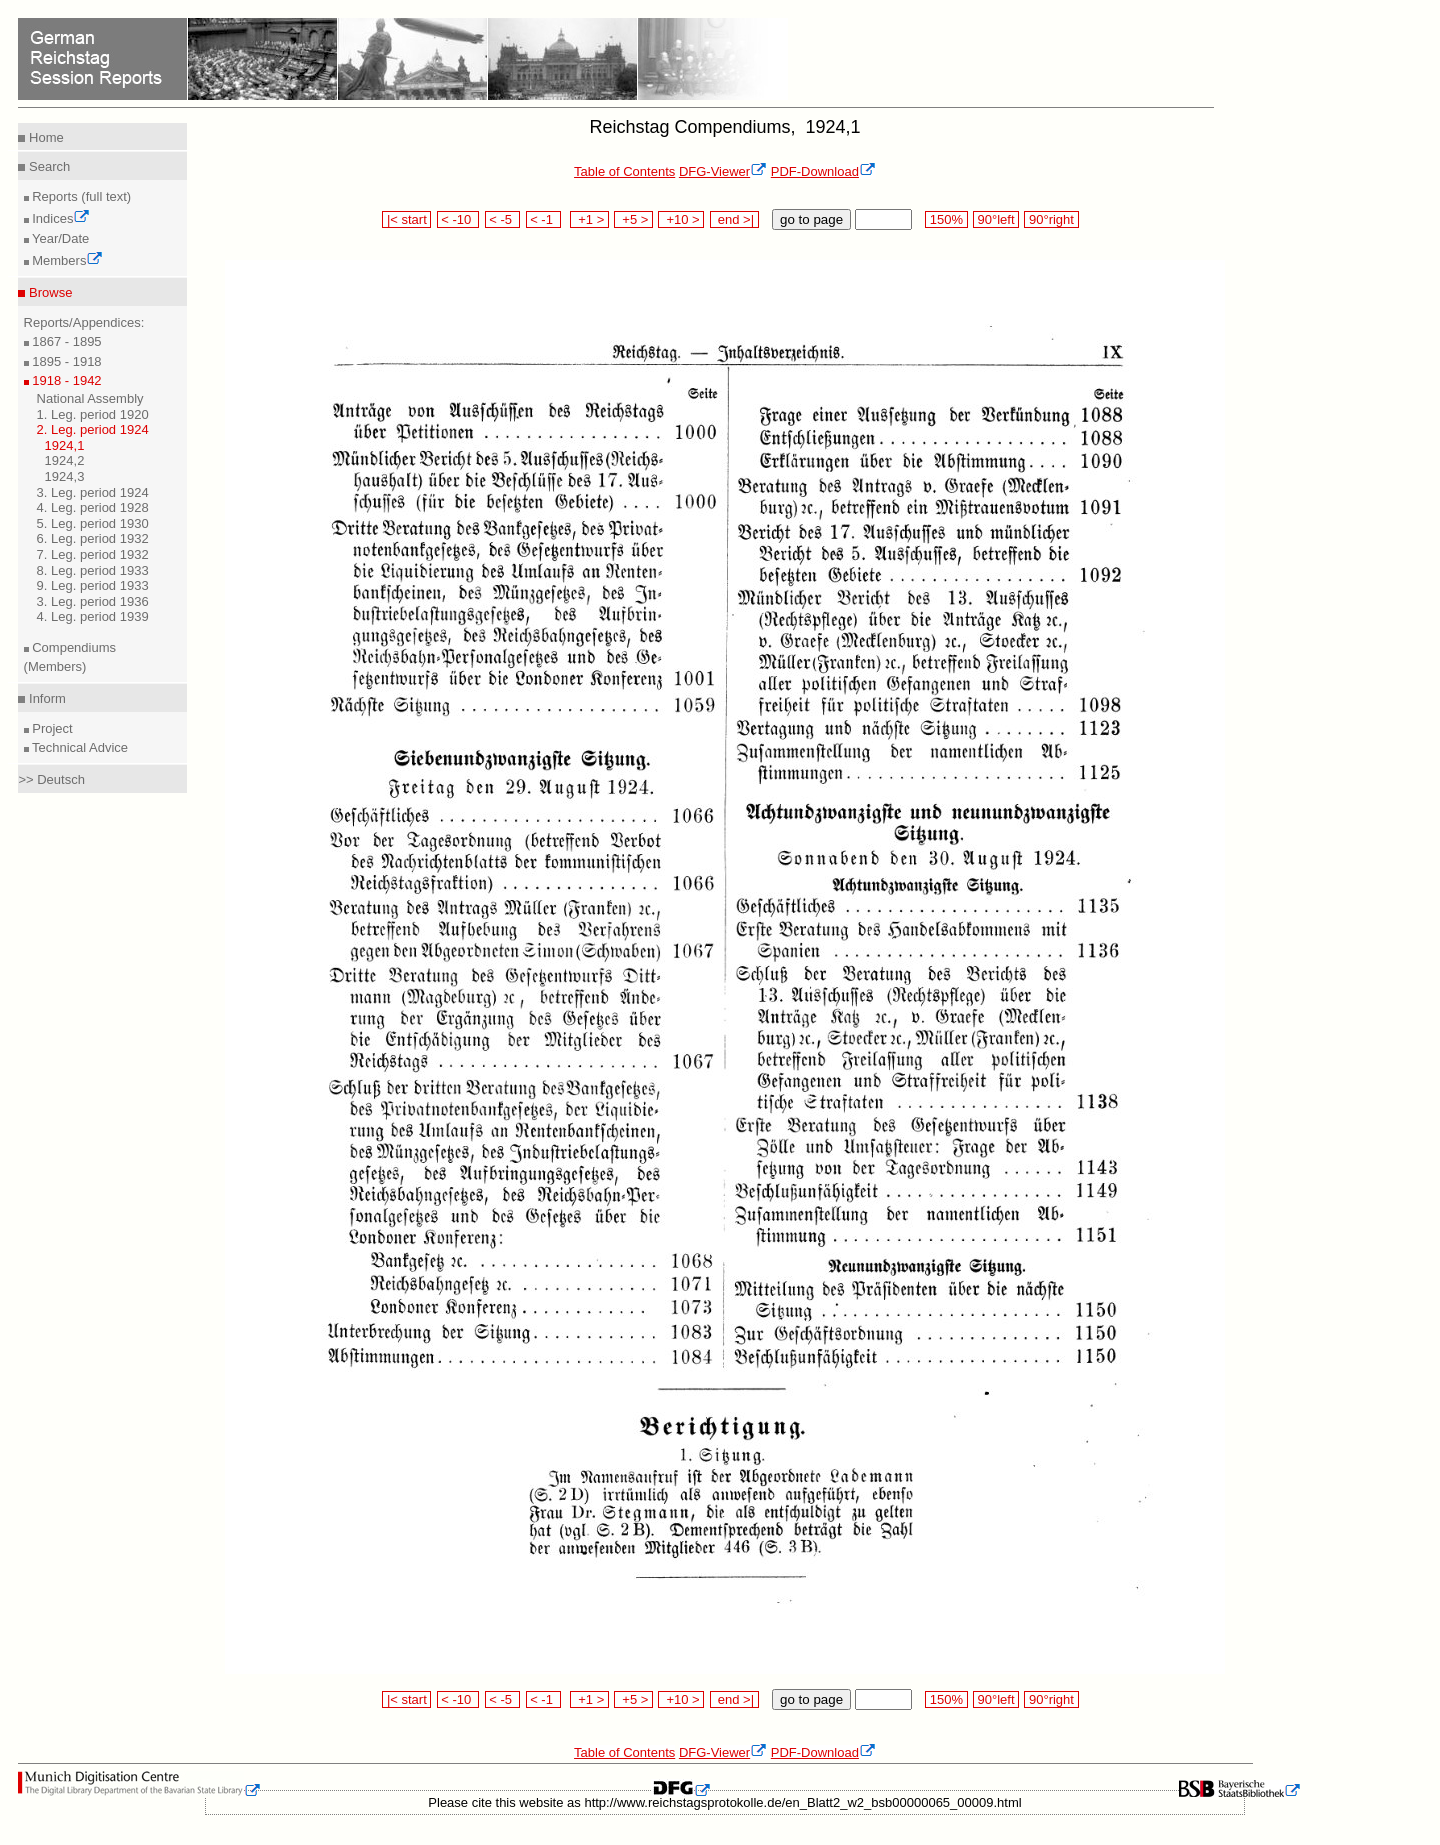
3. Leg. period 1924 (93, 492)
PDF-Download (823, 171)
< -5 (503, 219)
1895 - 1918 (65, 361)
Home (44, 137)
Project (51, 728)
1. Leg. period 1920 (93, 414)
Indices (60, 218)
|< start (406, 219)
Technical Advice (79, 747)
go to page (811, 219)
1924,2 (65, 460)
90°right (1051, 219)
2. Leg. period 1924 (93, 429)
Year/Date (59, 238)
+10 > (681, 219)
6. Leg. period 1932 (93, 538)
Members (66, 260)
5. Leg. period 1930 (93, 523)
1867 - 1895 (65, 341)
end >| (734, 219)
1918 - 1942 (65, 380)
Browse (48, 292)
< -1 (544, 219)
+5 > (633, 219)
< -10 (458, 219)
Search (47, 166)
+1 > (589, 219)
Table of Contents (624, 171)
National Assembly (90, 398)
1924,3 (65, 476)
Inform (45, 698)
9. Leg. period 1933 (93, 585)
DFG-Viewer (723, 171)
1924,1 (65, 445)
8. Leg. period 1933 (93, 570)
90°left (996, 219)
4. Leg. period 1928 (93, 507)
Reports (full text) (80, 196)
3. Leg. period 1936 (93, 601)
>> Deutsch (51, 779)
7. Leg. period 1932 (93, 554)
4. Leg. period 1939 (93, 616)
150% (946, 219)
